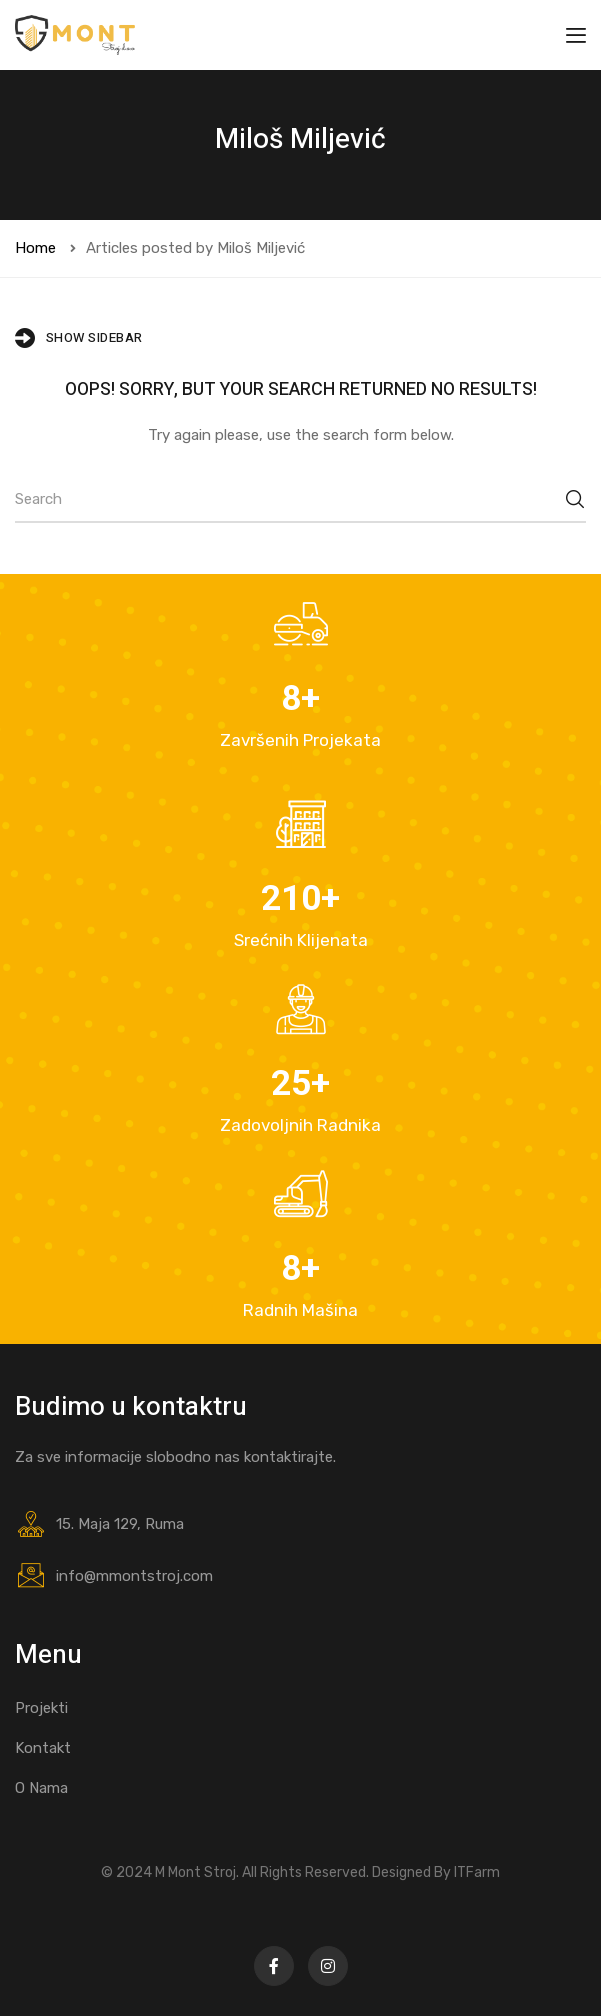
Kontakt (43, 1748)
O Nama (41, 1788)
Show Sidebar (79, 338)
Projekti (41, 1708)
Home (35, 248)
